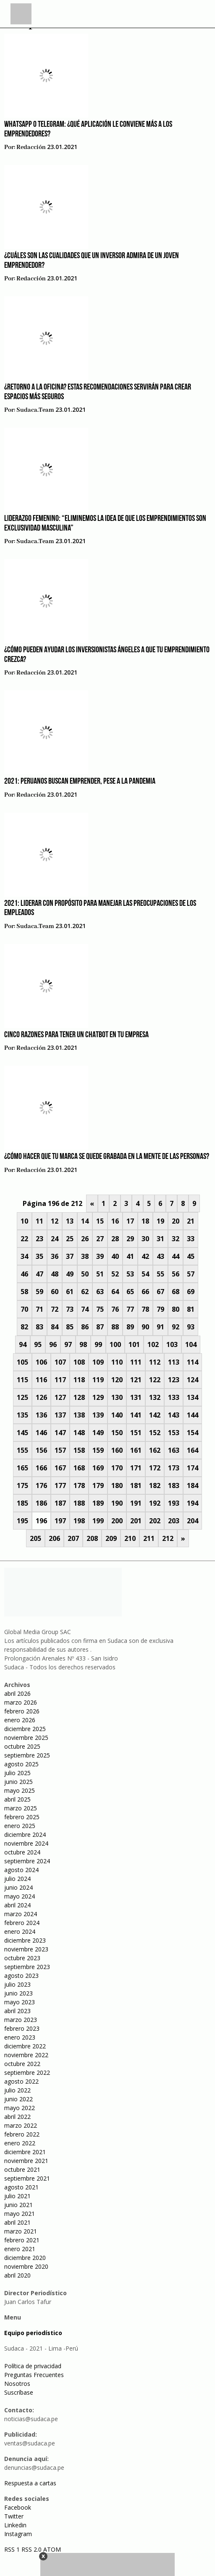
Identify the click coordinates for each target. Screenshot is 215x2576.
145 (22, 1432)
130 (117, 1397)
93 (190, 1326)
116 (41, 1379)
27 (100, 1238)
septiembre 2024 (27, 1861)
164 (192, 1450)
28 (115, 1238)
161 (136, 1450)
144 (192, 1415)
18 (145, 1221)
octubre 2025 (22, 1746)
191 (136, 1503)
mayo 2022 (19, 2108)
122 (154, 1379)
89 (130, 1326)
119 (98, 1379)
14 (85, 1221)
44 (175, 1256)
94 (22, 1344)
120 (117, 1379)
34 (24, 1256)
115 (22, 1379)
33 (190, 1238)
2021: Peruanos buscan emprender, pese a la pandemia (79, 781)
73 (69, 1309)
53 (130, 1274)
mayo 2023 (19, 2002)
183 (173, 1485)
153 (173, 1432)
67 (160, 1291)
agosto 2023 (21, 1976)
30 (145, 1238)
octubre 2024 (22, 1852)
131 (136, 1397)
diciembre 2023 (25, 1940)
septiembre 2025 (27, 1755)
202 (154, 1520)
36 (54, 1256)
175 (22, 1485)
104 (191, 1344)
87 (100, 1326)
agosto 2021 (21, 2187)
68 (175, 1291)
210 (130, 1538)
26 (85, 1238)
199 (98, 1520)
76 (115, 1309)
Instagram (18, 2534)
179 (98, 1485)
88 (115, 1326)
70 (24, 1309)
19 (160, 1221)
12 (54, 1221)
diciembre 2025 (25, 1729)
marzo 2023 (20, 2020)
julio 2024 (17, 1879)
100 (115, 1344)
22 (24, 1238)
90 (145, 1326)
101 (134, 1344)
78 (145, 1309)
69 (190, 1291)
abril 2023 (17, 2011)
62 (85, 1291)
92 (175, 1326)
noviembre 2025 (26, 1738)
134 (192, 1397)
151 (136, 1432)
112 (154, 1362)
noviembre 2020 (26, 2266)
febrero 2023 (21, 2028)
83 (39, 1326)
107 (60, 1362)
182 (154, 1485)
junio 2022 (18, 2099)
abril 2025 (17, 1799)
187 (60, 1503)
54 (145, 1274)
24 (54, 1238)
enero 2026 (19, 1720)
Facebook (17, 2507)
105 (22, 1362)
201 (136, 1520)
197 (60, 1520)
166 (41, 1467)
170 (117, 1467)
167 (60, 1467)
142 (154, 1415)
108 (79, 1362)
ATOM (52, 2549)
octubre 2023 (22, 1958)
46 (24, 1274)
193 (173, 1503)
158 (79, 1450)
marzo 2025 (20, 1808)
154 (192, 1432)
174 (192, 1467)
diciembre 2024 (25, 1835)
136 (41, 1415)
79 (160, 1309)
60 (54, 1291)
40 (115, 1256)
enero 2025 (19, 1826)
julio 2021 (17, 2196)
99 (98, 1344)
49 (69, 1274)
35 (39, 1256)
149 (98, 1432)
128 (79, 1397)
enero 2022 (19, 2143)
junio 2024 (18, 1887)
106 (41, 1362)
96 (53, 1344)
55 (160, 1274)
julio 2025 (17, 1773)
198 (79, 1520)
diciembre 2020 (25, 2258)
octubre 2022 (22, 2064)
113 (173, 1362)
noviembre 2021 (26, 2161)
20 (175, 1221)
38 (85, 1256)
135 (22, 1415)
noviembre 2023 (26, 1949)
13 (69, 1221)
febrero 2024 (21, 1923)
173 (173, 1467)
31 (160, 1238)
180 (117, 1485)
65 (130, 1291)
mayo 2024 (19, 1896)
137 (60, 1415)
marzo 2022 (20, 2125)
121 (136, 1379)
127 (60, 1397)
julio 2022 (17, 2090)
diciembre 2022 (25, 2046)
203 (173, 1520)
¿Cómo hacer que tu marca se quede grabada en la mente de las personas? (106, 1157)
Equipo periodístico (33, 2333)
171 (136, 1467)
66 (145, 1291)
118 (79, 1379)
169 (98, 1467)
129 (98, 1397)
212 (167, 1538)
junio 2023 (18, 1993)
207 (73, 1538)
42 (145, 1256)
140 (117, 1415)
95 (38, 1344)
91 (160, 1326)
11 (39, 1221)
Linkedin (15, 2525)
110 (117, 1362)
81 (190, 1309)
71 (39, 1309)
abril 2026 (17, 1693)
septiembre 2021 (27, 2178)
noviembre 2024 (26, 1843)
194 (192, 1503)
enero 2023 (19, 2037)
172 (154, 1467)
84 (54, 1326)
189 (98, 1503)
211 (149, 1538)
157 (60, 1450)
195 (22, 1520)
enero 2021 (19, 2249)
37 (69, 1256)
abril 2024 (17, 1905)
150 (117, 1432)
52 (115, 1274)
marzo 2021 (20, 2231)
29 (130, 1238)
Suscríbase (18, 2392)
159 (98, 1450)
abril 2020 (17, 2275)
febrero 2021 (21, 2240)
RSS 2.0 (31, 2549)
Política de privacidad (32, 2366)
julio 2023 (17, 1984)
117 (60, 1379)
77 (130, 1309)
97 (68, 1344)
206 (54, 1538)
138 (79, 1415)
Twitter (14, 2516)
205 (35, 1538)
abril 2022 (17, 2117)
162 (154, 1450)
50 (85, 1274)
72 (54, 1309)
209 (111, 1538)
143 (173, 1415)
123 (173, 1379)
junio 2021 (18, 2205)
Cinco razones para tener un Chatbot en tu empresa (76, 1035)
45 (190, 1256)
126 (41, 1397)
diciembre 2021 (25, 2152)
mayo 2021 (19, 2214)
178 (79, 1485)
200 (117, 1520)
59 (39, 1291)
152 (154, 1432)
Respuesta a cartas (30, 2483)
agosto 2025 (21, 1764)
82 (24, 1326)
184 (192, 1485)
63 (100, 1291)
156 (41, 1450)
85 (69, 1326)
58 (24, 1291)
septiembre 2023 (27, 1967)
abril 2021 (17, 2222)
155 (22, 1450)
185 (22, 1503)
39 (100, 1256)
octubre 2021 (22, 2169)
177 (60, 1485)
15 (100, 1221)
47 (39, 1274)
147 (60, 1432)
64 (115, 1291)
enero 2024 (19, 1931)
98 (83, 1344)
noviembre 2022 (26, 2055)
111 (136, 1362)
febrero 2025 (21, 1817)
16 (115, 1221)
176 (41, 1485)
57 (190, 1274)
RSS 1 (12, 2549)
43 (160, 1256)
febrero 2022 (21, 2134)
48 (54, 1274)
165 (22, 1467)
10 (24, 1221)
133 (173, 1397)
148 (79, 1432)
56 (175, 1274)
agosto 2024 (21, 1870)
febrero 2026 (21, 1711)
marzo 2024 (20, 1914)
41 (130, 1256)
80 (175, 1309)
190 (117, 1503)
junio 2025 (18, 1782)
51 (100, 1274)
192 (154, 1503)
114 (192, 1362)
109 (98, 1362)
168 (79, 1467)
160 (117, 1450)
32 (175, 1238)
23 (39, 1238)
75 (100, 1309)
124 (192, 1379)
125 (22, 1397)
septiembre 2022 (27, 2072)
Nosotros (17, 2384)
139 (98, 1415)
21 (190, 1221)
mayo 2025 (19, 1790)
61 (69, 1291)
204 (192, 1520)
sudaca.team (35, 410)
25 (69, 1238)
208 (92, 1538)
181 (136, 1485)
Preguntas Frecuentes (34, 2375)
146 (41, 1432)
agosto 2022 (21, 2081)
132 (154, 1397)
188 (79, 1503)
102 (153, 1344)
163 (173, 1450)
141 (136, 1415)
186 (41, 1503)
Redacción (31, 147)
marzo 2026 (20, 1702)
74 (85, 1309)
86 (85, 1326)
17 (130, 1221)
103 (172, 1344)
